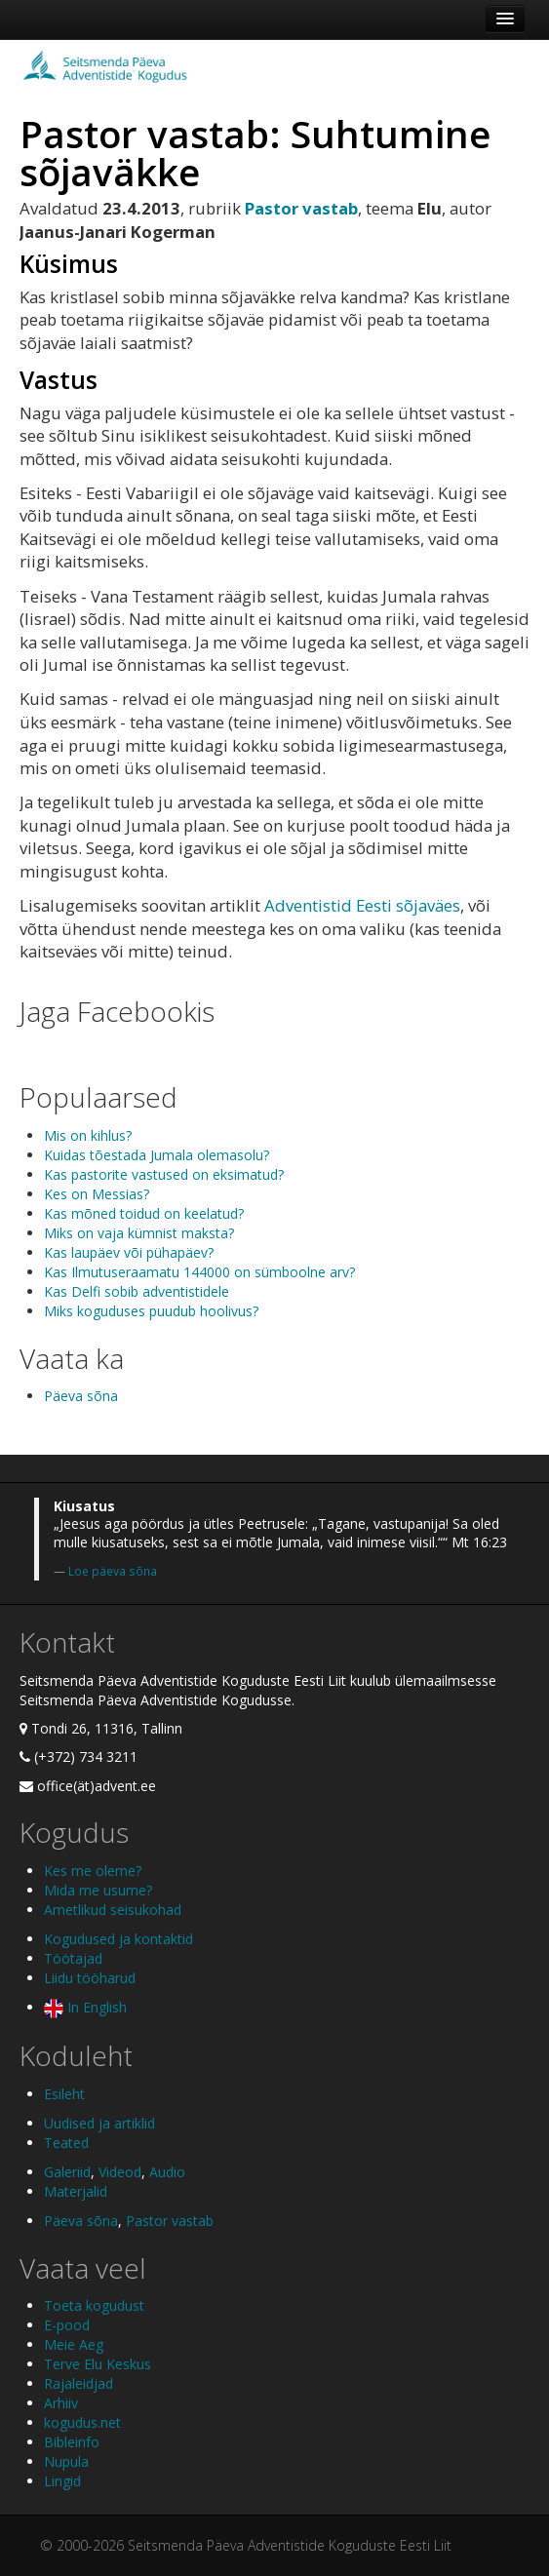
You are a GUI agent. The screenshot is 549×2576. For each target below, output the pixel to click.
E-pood (67, 2325)
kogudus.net (82, 2422)
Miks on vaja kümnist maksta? (139, 1233)
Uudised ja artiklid (99, 2123)
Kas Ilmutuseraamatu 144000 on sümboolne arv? (199, 1272)
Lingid (62, 2481)
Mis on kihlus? (88, 1135)
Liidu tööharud (90, 1978)
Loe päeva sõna (112, 1571)
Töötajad (73, 1958)
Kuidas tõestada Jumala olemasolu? (156, 1155)
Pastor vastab (170, 2220)
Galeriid (67, 2172)
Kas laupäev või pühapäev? (129, 1252)
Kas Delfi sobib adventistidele (136, 1291)
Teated (66, 2142)
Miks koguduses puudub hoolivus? (151, 1311)
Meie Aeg (73, 2344)
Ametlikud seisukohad (112, 1909)
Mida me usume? (98, 1890)
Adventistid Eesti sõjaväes (362, 905)
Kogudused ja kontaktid (118, 1939)
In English (85, 2007)
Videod (119, 2172)
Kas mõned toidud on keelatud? (144, 1213)
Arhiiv (61, 2403)
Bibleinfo (71, 2442)
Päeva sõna (81, 1395)
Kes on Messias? (96, 1194)
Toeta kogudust (94, 2305)
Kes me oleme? (92, 1870)
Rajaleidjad (78, 2383)
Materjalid (75, 2191)
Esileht (64, 2094)
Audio (167, 2172)
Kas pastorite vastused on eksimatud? (164, 1174)
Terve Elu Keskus (97, 2364)
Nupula (66, 2461)
